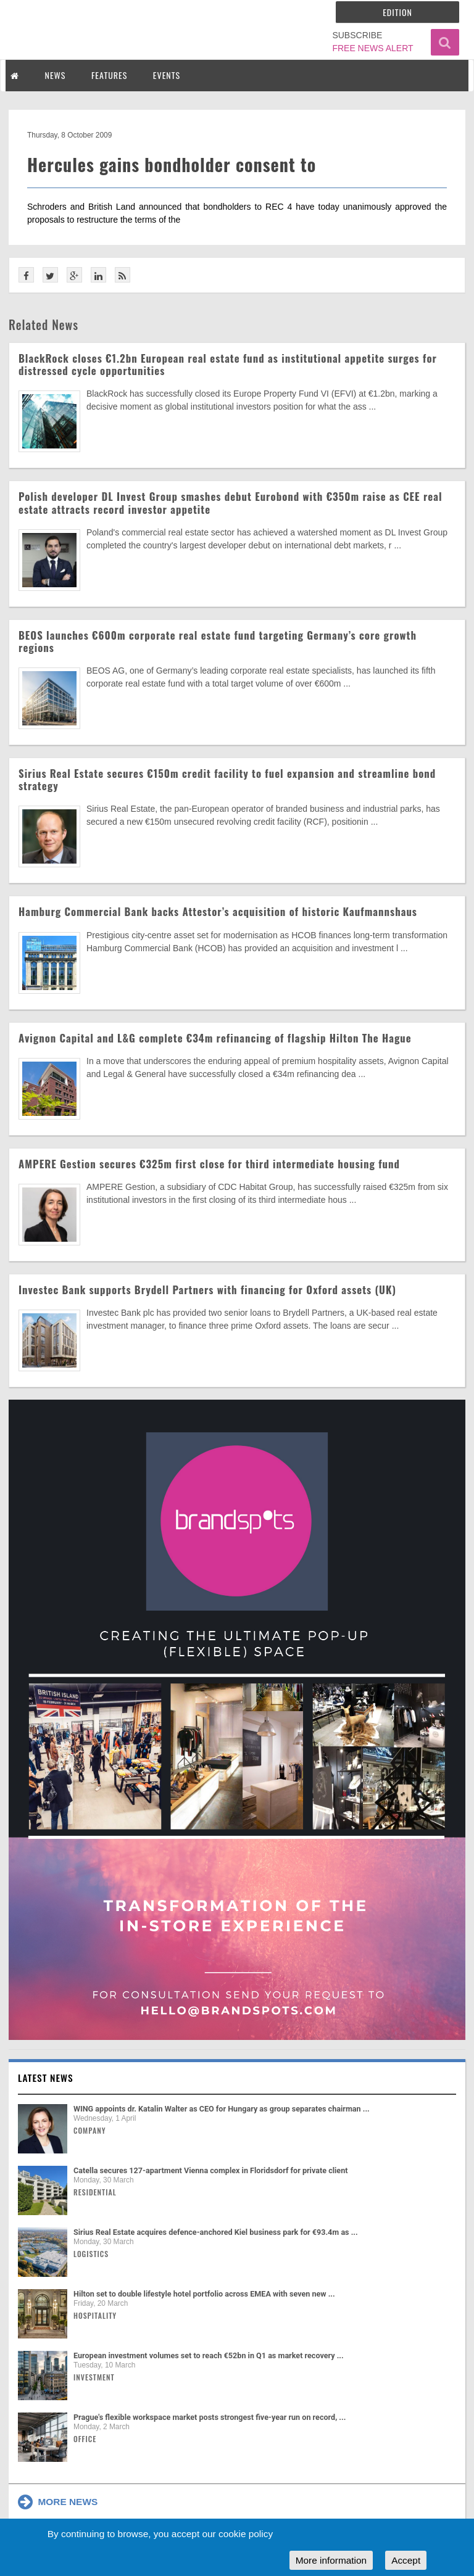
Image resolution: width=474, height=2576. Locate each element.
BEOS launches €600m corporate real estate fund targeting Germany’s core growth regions (218, 641)
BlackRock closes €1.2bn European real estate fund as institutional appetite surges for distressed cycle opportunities (228, 364)
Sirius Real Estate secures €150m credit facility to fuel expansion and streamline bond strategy (227, 779)
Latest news (45, 2077)
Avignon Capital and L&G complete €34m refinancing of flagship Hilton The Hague (215, 1038)
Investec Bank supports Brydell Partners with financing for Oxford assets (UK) (207, 1289)
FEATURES (109, 74)
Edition (397, 12)
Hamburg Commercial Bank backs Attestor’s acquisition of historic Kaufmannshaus (218, 911)
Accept (405, 2560)
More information (331, 2560)
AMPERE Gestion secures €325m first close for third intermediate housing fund (209, 1163)
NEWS (55, 74)
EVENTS (166, 74)
